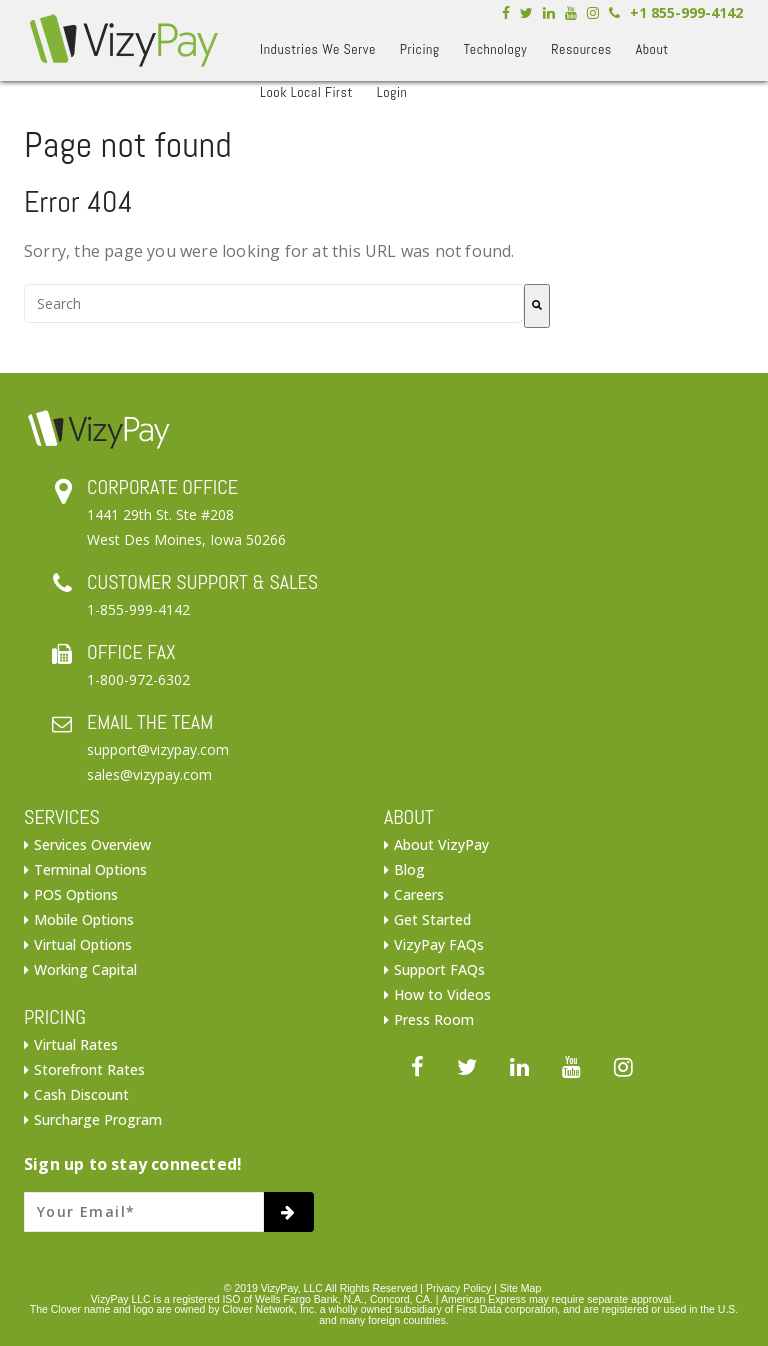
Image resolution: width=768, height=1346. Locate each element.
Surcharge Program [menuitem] (98, 1119)
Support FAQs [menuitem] (439, 969)
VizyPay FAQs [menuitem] (439, 944)
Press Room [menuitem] (434, 1019)
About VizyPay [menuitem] (441, 844)
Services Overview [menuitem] (92, 844)
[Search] (537, 306)
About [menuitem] (652, 49)
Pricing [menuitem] (420, 49)
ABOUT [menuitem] (409, 817)
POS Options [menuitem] (76, 894)
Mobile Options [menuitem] (84, 919)
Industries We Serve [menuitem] (318, 49)
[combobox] (274, 303)
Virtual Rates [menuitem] (76, 1044)
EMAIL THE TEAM (150, 722)
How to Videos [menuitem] (442, 994)
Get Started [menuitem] (432, 919)
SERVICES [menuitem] (62, 817)
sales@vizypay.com (149, 774)
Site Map (520, 1288)
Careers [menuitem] (419, 894)
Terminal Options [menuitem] (90, 869)
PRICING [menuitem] (55, 1017)
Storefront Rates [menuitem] (89, 1069)
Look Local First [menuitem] (306, 92)
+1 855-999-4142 (686, 12)
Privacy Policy (458, 1288)
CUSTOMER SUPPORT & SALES (202, 582)
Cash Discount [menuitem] (81, 1094)
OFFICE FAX (131, 652)
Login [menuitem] (392, 92)
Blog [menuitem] (409, 869)
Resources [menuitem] (581, 49)
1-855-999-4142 (138, 609)
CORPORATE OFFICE (162, 487)
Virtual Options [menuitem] (83, 944)
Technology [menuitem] (496, 49)
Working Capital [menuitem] (85, 969)
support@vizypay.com (158, 749)
